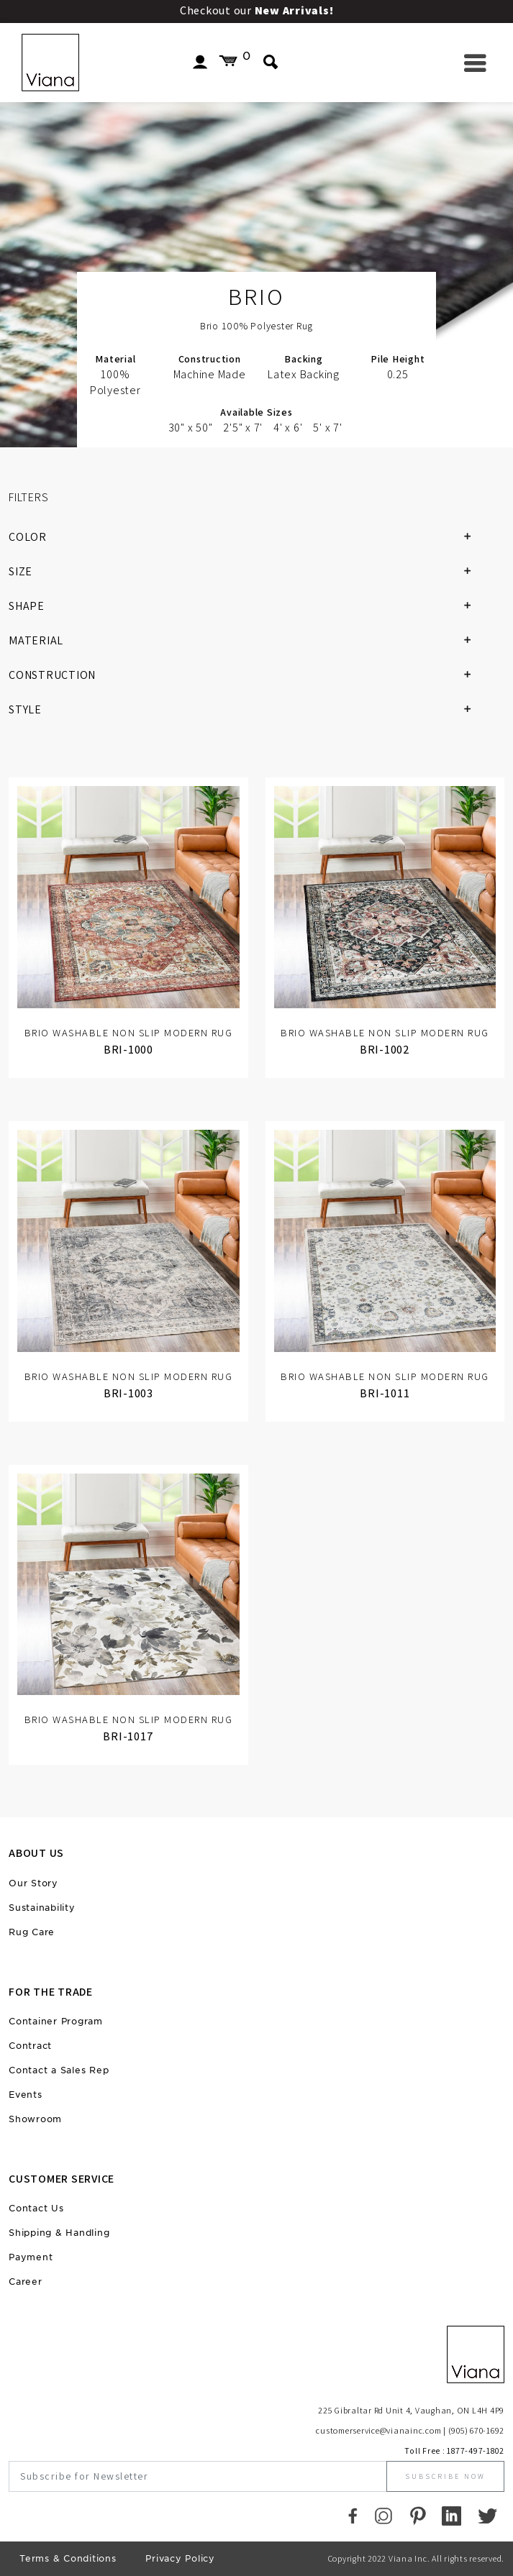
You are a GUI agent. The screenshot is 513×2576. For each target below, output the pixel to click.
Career (25, 2281)
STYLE (246, 710)
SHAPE (246, 606)
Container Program (56, 2021)
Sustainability (42, 1907)
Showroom (35, 2119)
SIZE (246, 572)
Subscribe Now (445, 2476)
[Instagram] (383, 2515)
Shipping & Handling (59, 2232)
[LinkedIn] (451, 2515)
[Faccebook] (353, 2515)
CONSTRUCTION (246, 675)
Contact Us (36, 2208)
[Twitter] (487, 2515)
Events (25, 2094)
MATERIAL (246, 641)
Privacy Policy (180, 2558)
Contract (30, 2045)
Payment (31, 2257)
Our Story (33, 1883)
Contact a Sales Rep (59, 2070)
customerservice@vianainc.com (378, 2430)
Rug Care (32, 1932)
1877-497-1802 (475, 2450)
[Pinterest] (417, 2515)
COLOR (246, 537)
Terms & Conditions (68, 2558)
